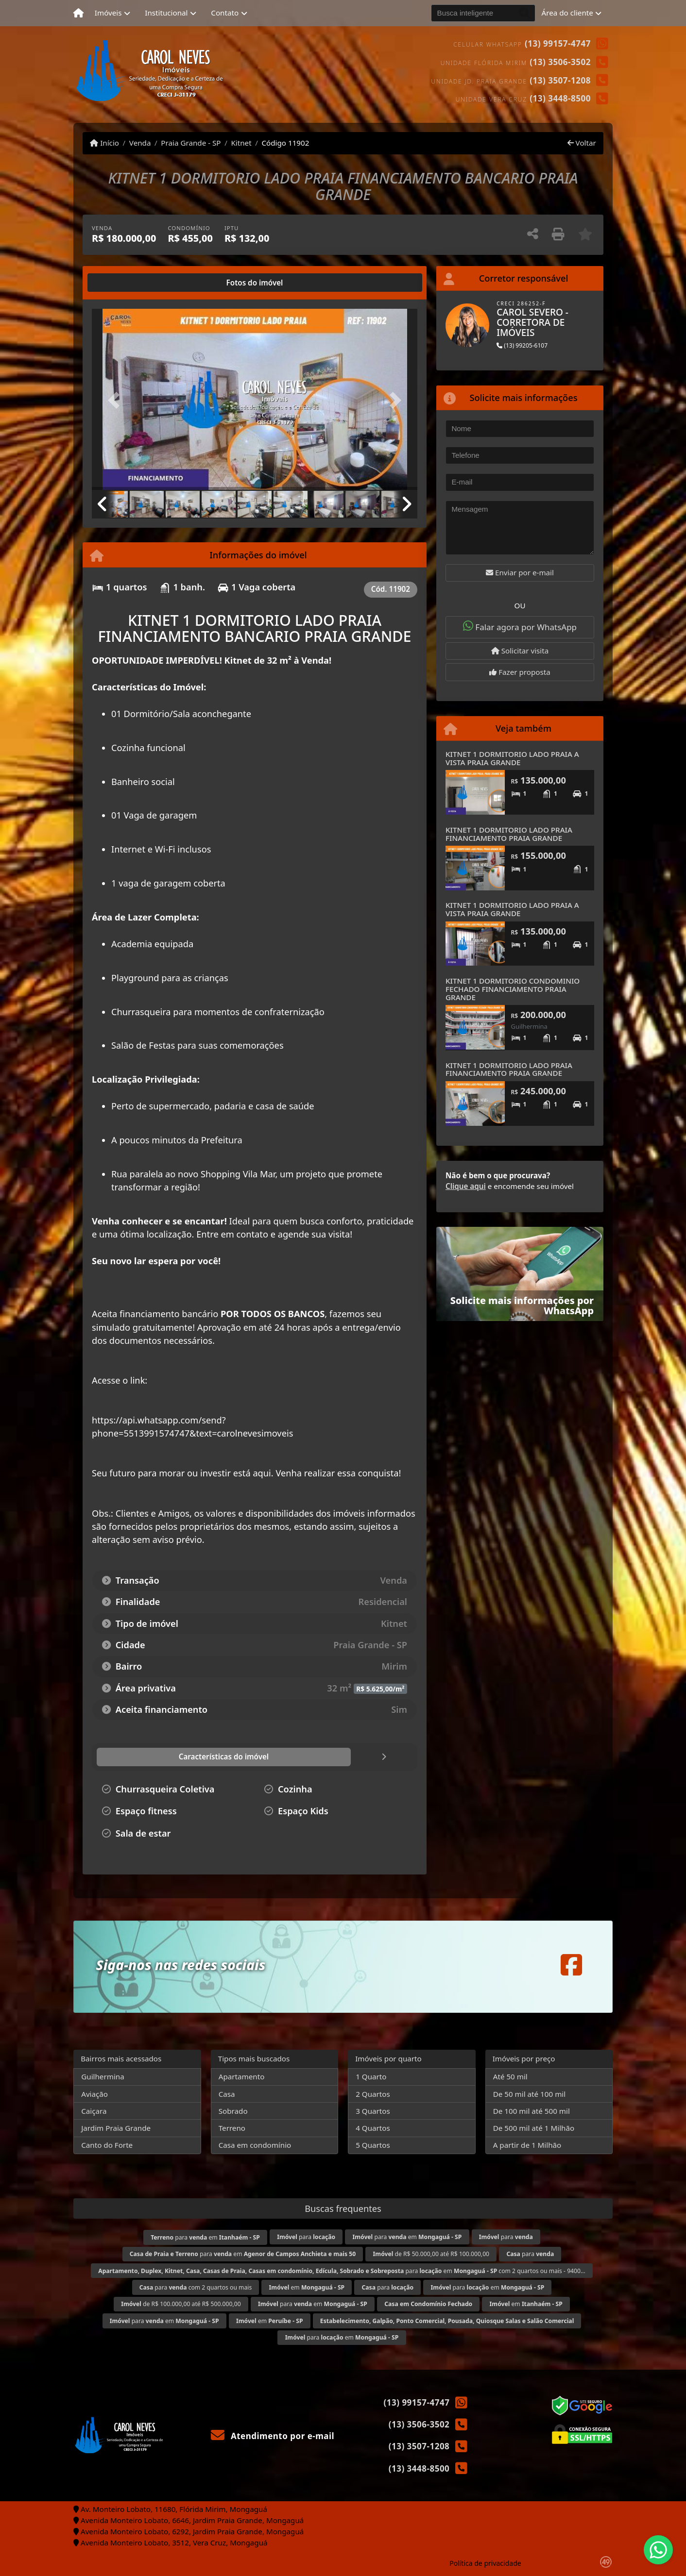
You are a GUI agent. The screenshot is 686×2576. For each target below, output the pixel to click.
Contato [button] (225, 12)
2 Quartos (373, 2094)
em (307, 2287)
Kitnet (241, 143)
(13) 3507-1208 (560, 80)
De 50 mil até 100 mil (529, 2094)
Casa (227, 2094)
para (306, 2237)
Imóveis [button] (108, 12)
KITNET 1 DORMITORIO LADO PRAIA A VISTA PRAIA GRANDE (512, 758)
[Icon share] (571, 1964)
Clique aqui (466, 1186)
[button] (116, 400)
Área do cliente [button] (567, 12)
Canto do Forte (107, 2145)
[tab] (123, 282)
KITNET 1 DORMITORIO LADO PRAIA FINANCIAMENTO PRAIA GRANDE (509, 834)
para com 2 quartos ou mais (195, 2287)
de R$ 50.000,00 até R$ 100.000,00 (431, 2254)
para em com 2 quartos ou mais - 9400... (341, 2271)
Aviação (94, 2094)
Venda (140, 143)
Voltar (581, 143)
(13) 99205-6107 (522, 345)
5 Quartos (373, 2145)
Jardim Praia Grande (116, 2128)
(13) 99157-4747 (558, 43)
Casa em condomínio (255, 2145)
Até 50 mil (510, 2076)
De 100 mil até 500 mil (531, 2111)
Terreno (232, 2128)
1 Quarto (371, 2076)
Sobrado (233, 2111)
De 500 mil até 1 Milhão (533, 2128)
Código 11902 (285, 143)
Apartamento (242, 2076)
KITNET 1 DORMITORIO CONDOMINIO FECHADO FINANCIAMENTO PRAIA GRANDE (513, 989)
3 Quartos (373, 2111)
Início (104, 143)
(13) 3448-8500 (560, 98)
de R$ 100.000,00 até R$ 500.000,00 (180, 2304)
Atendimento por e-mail (273, 2436)
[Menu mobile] (78, 13)
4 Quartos (373, 2128)
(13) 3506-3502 (560, 61)
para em (205, 2237)
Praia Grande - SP (191, 143)
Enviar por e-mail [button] (520, 572)
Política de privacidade (485, 2563)
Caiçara (93, 2111)
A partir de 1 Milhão (527, 2145)
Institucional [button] (166, 12)
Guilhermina (102, 2076)
